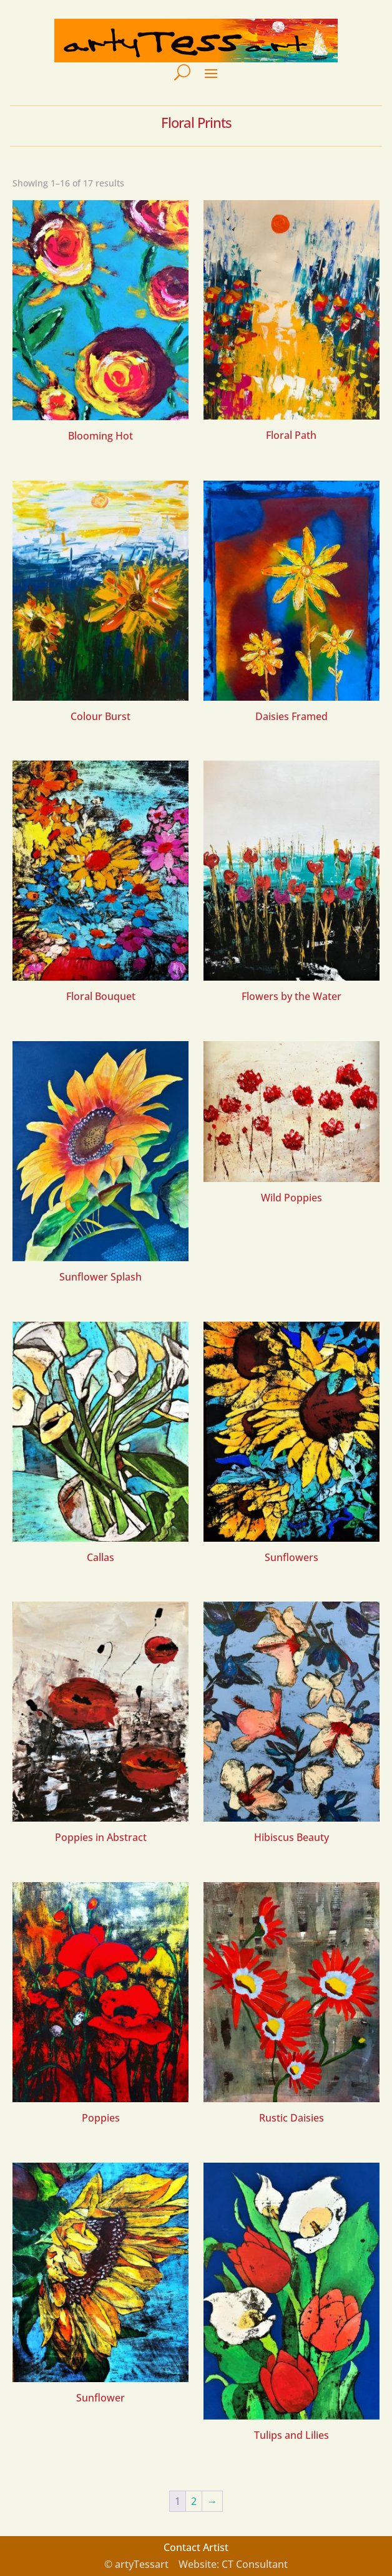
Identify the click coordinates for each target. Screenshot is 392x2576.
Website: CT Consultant (233, 2564)
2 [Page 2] (194, 2501)
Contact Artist (196, 2547)
